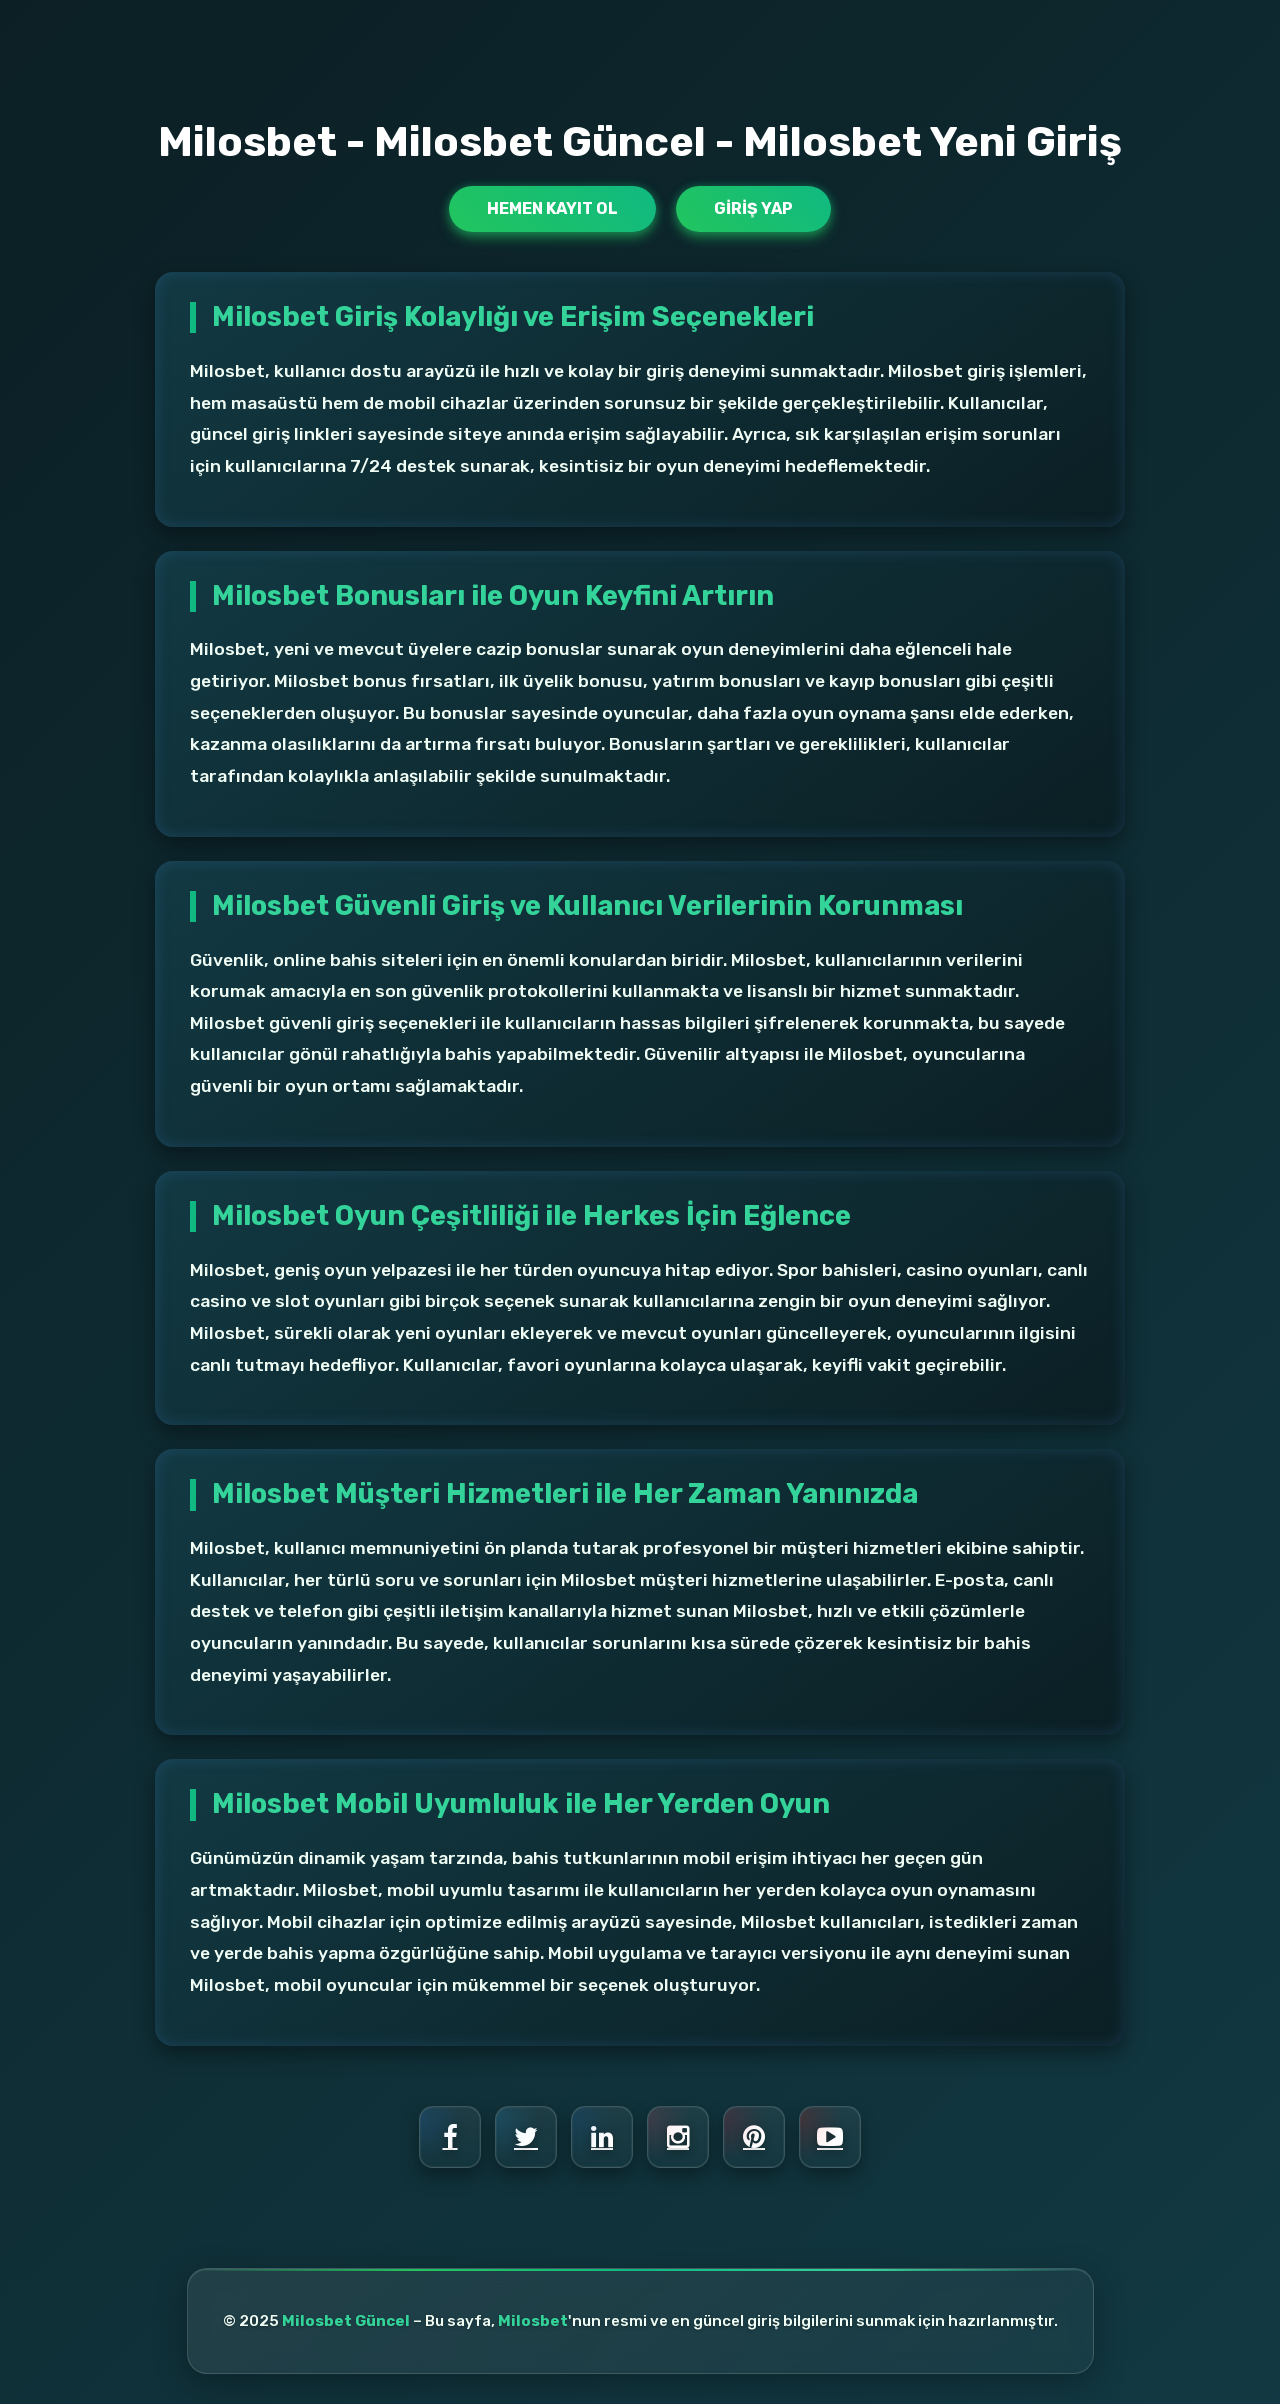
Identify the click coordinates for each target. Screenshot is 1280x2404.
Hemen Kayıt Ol (552, 208)
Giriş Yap (753, 208)
